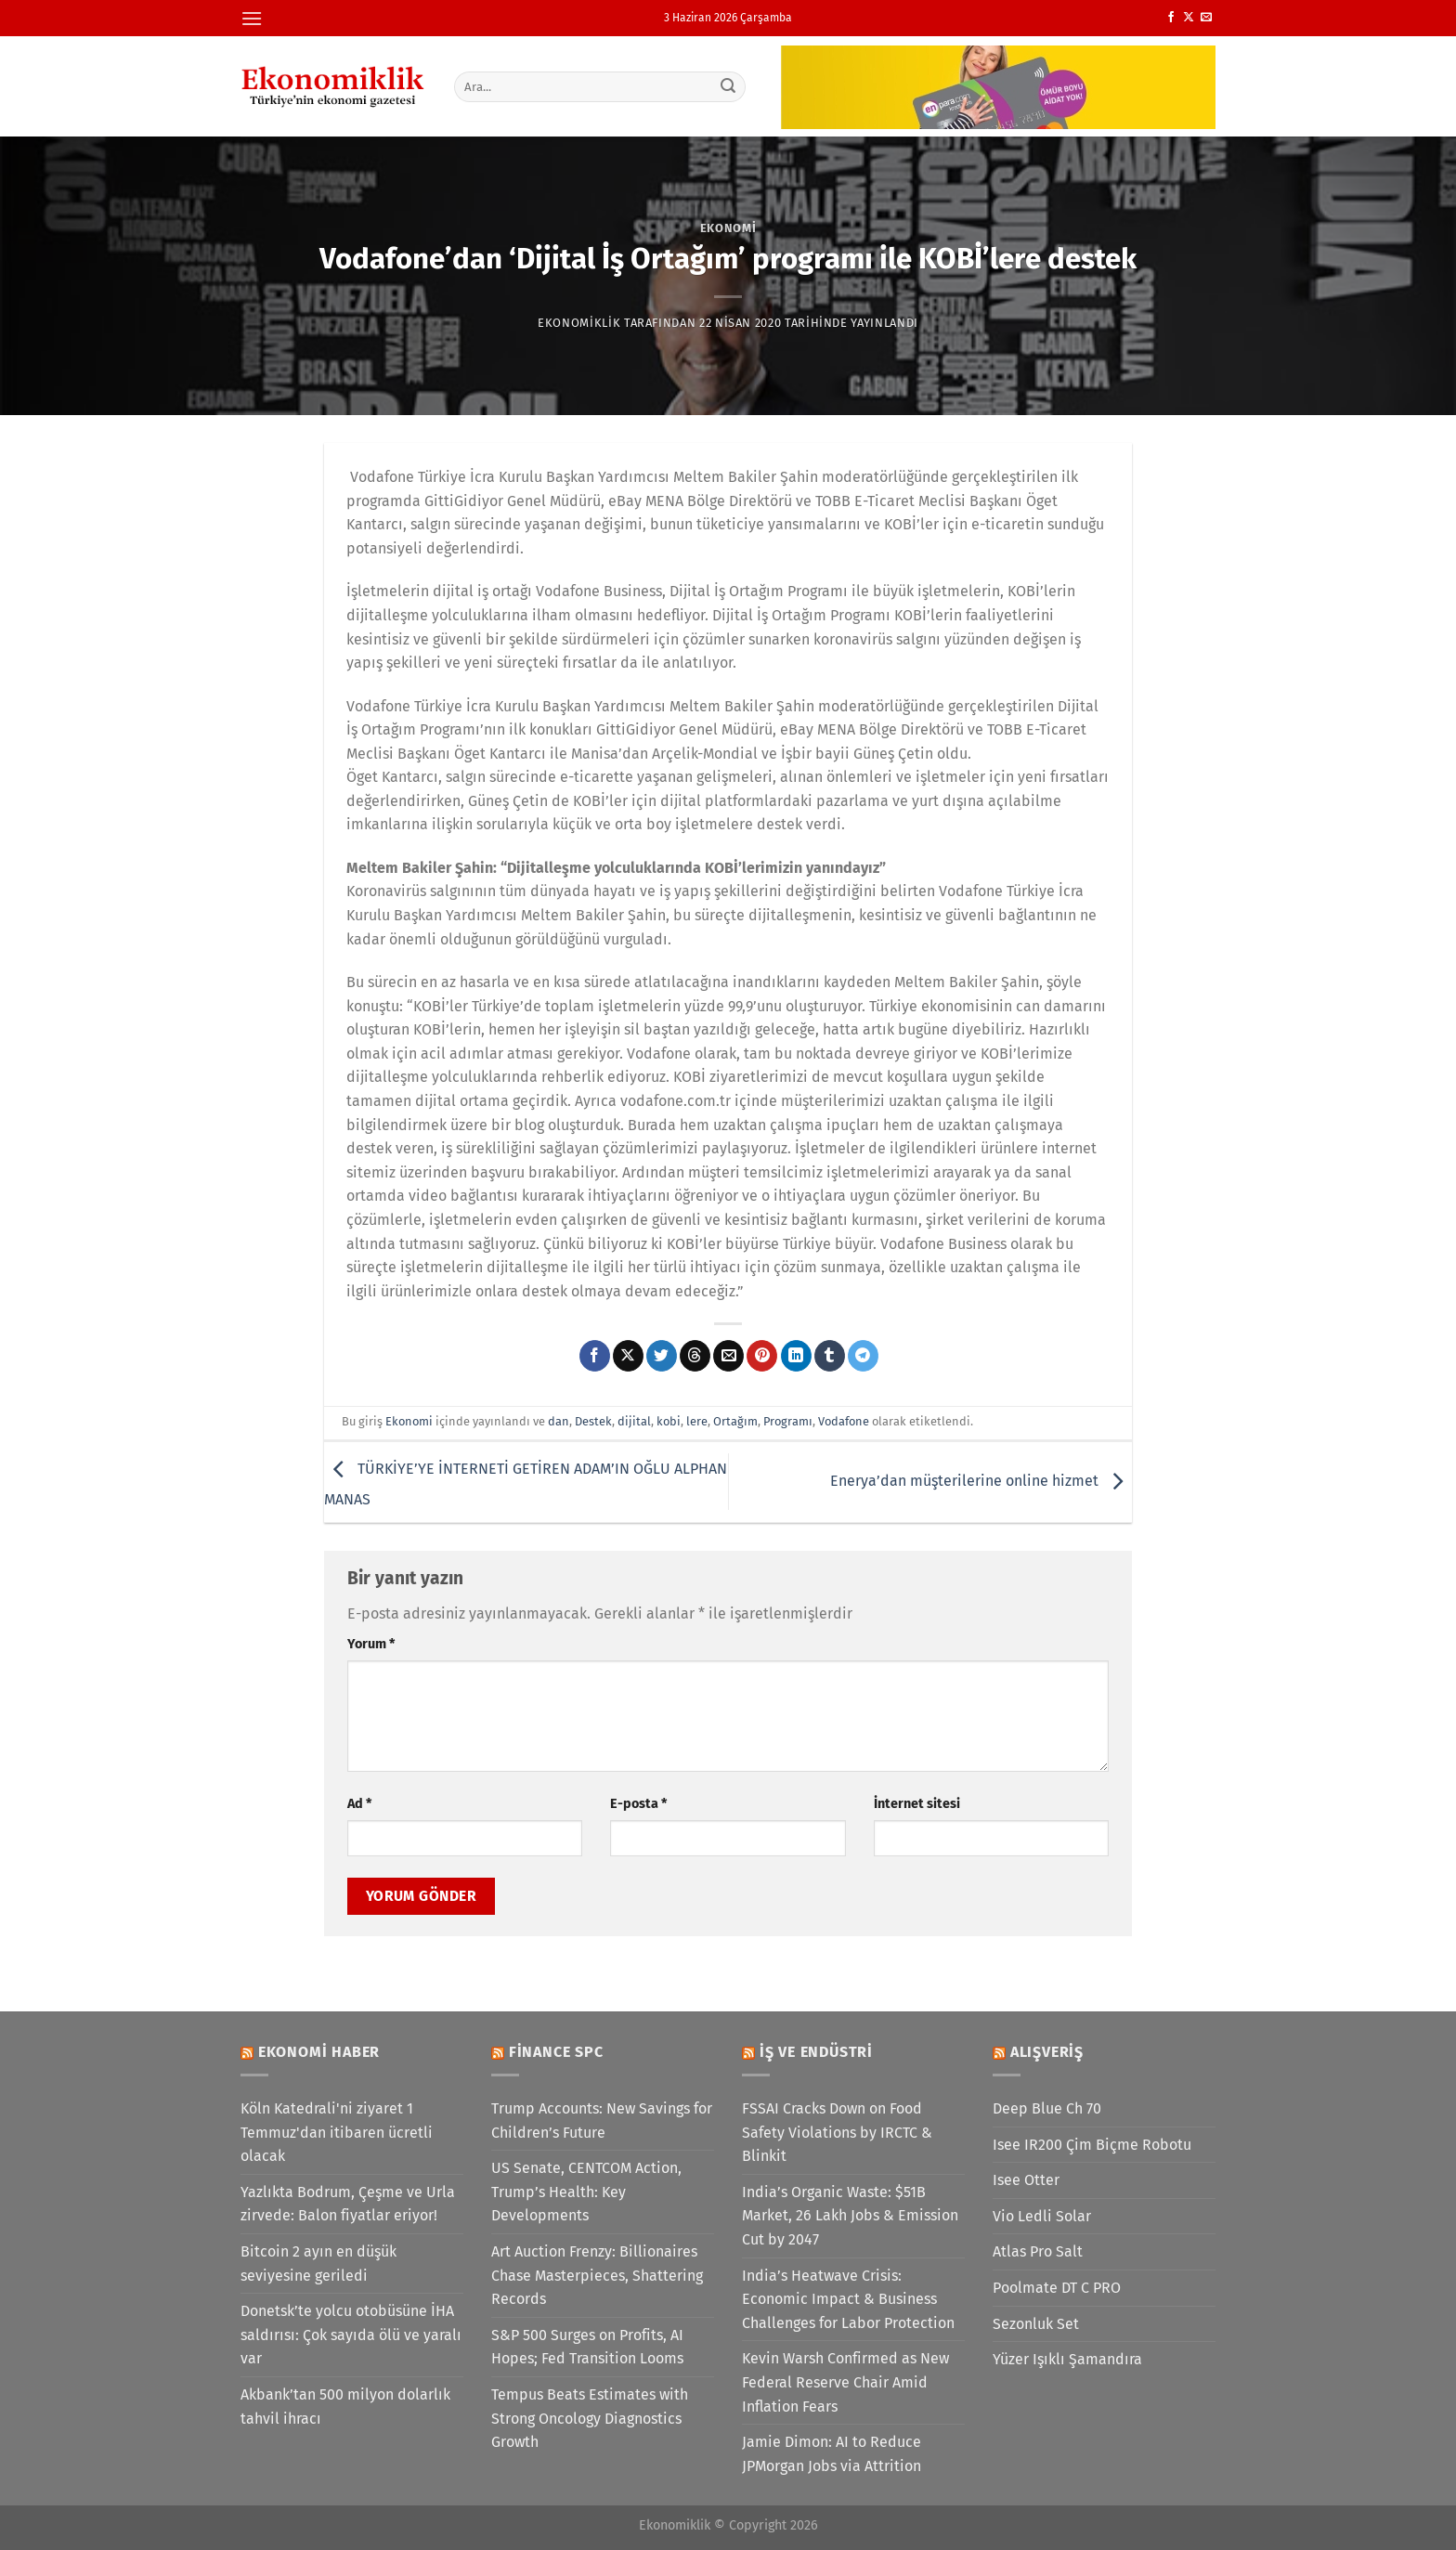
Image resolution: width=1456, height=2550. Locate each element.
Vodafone (843, 1421)
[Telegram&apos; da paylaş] (863, 1356)
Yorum (371, 1644)
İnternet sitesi (917, 1804)
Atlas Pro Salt (1038, 2251)
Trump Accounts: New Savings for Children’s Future (601, 2120)
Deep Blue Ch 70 (1047, 2108)
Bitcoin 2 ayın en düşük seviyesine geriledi (318, 2263)
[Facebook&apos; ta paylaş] (594, 1356)
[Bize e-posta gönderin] (1206, 17)
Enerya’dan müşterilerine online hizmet (981, 1481)
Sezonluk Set (1036, 2324)
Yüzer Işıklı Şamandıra (1067, 2359)
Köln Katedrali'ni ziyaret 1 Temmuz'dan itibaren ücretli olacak (336, 2132)
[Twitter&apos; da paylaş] (661, 1356)
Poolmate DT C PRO (1057, 2287)
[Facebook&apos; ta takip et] (1170, 17)
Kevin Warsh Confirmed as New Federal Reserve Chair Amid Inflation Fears (845, 2381)
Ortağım (735, 1421)
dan (558, 1421)
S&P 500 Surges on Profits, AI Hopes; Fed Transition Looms (587, 2347)
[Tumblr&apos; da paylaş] (829, 1356)
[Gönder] (729, 86)
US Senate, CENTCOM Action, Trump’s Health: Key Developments (586, 2191)
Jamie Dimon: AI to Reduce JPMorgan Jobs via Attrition (831, 2454)
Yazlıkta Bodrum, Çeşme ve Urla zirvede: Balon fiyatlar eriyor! (347, 2204)
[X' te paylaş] (628, 1356)
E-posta (638, 1804)
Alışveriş (1047, 2052)
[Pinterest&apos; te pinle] (762, 1356)
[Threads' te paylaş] (695, 1356)
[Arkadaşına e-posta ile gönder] (728, 1356)
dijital (634, 1421)
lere (697, 1421)
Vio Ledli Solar (1042, 2216)
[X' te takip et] (1188, 17)
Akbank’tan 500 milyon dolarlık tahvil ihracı (345, 2406)
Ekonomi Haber (319, 2052)
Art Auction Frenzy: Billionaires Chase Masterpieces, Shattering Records (597, 2275)
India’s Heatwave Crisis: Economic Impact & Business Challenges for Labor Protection (848, 2299)
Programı (787, 1421)
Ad (359, 1804)
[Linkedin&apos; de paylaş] (796, 1356)
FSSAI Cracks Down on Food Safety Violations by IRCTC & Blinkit (837, 2132)
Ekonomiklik (579, 323)
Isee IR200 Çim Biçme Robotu (1092, 2144)
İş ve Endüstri (816, 2052)
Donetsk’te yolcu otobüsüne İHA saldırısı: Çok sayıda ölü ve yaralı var (351, 2334)
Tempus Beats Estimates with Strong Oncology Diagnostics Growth (589, 2418)
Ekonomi (728, 228)
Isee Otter (1026, 2180)
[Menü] (251, 18)
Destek (593, 1421)
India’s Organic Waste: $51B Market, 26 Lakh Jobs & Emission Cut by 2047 (850, 2215)
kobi (668, 1421)
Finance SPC (556, 2052)
